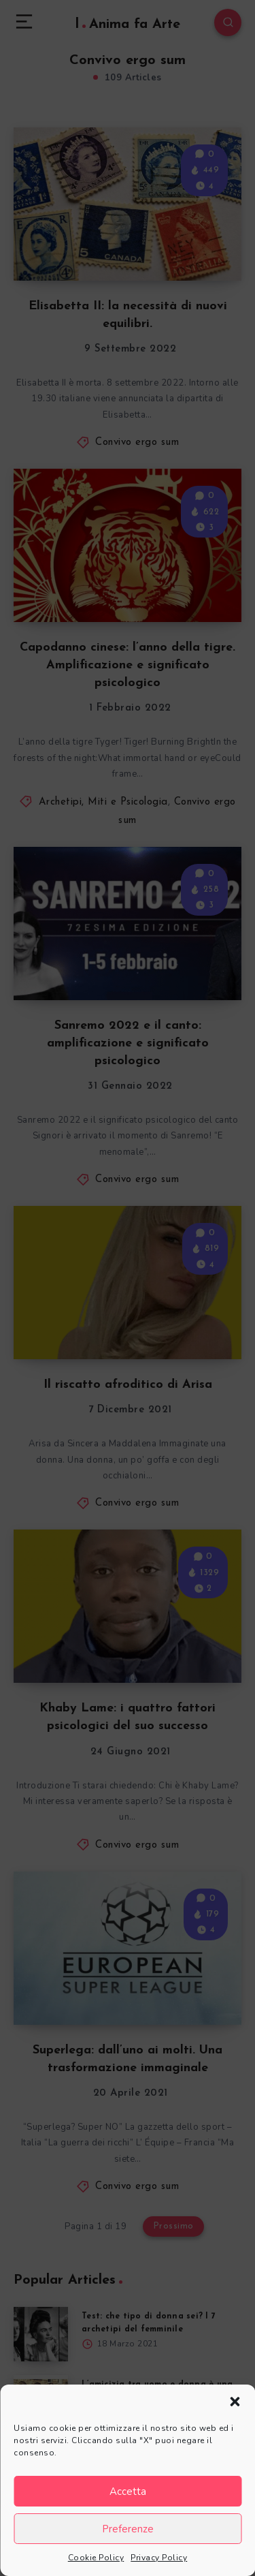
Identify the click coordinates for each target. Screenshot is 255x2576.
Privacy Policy (159, 2557)
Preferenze (128, 2529)
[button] (234, 2401)
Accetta (127, 2491)
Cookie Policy (96, 2557)
